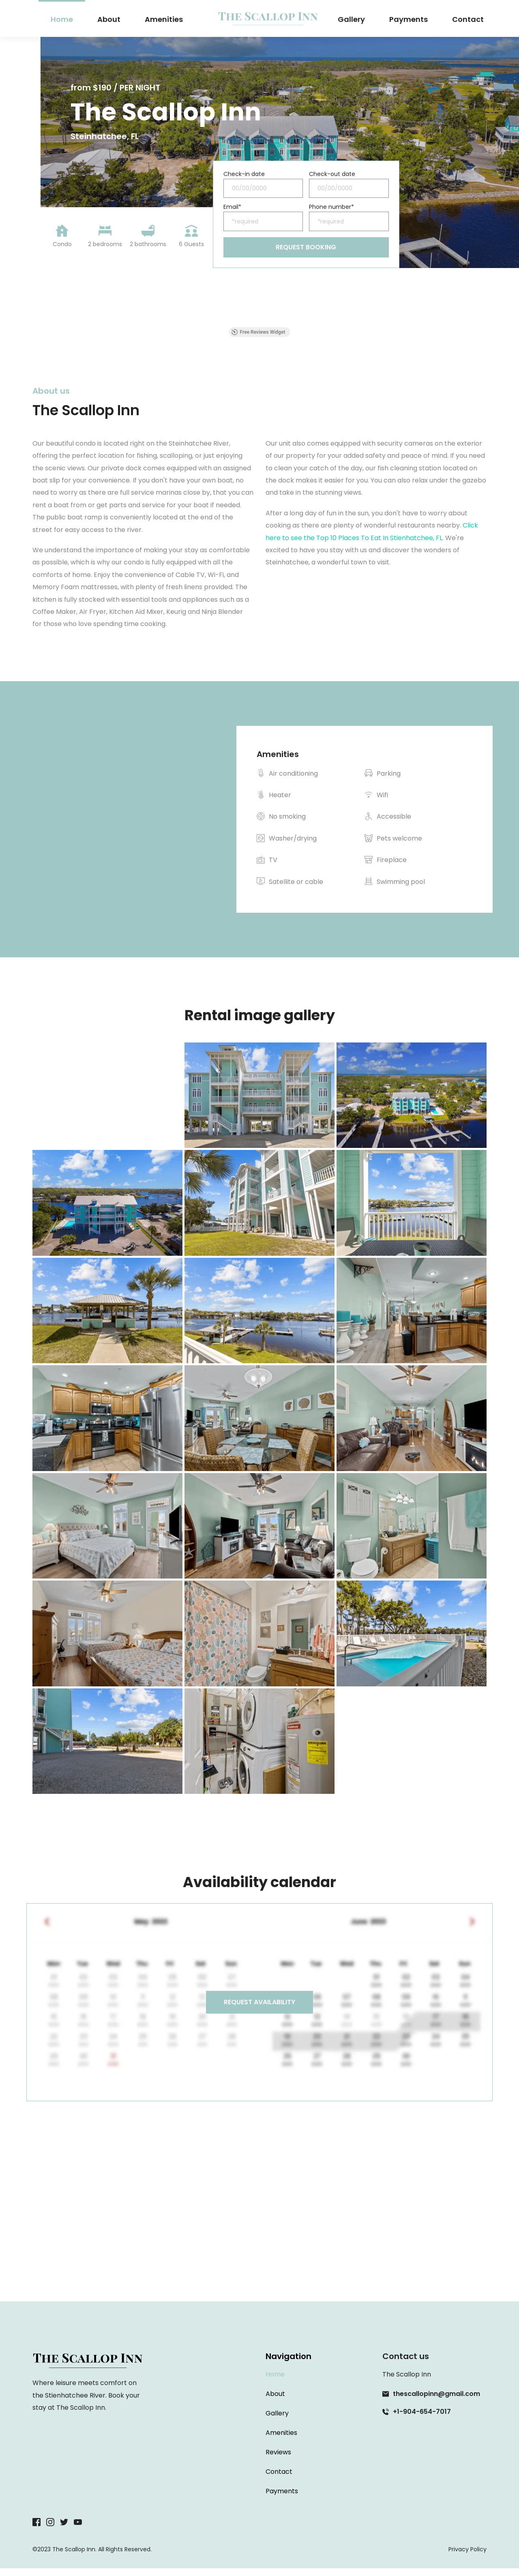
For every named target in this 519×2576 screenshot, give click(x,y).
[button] (32, 326)
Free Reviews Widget (258, 340)
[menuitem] (62, 19)
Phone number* (331, 211)
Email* (232, 211)
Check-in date (244, 174)
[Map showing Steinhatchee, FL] (259, 2232)
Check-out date (332, 174)
